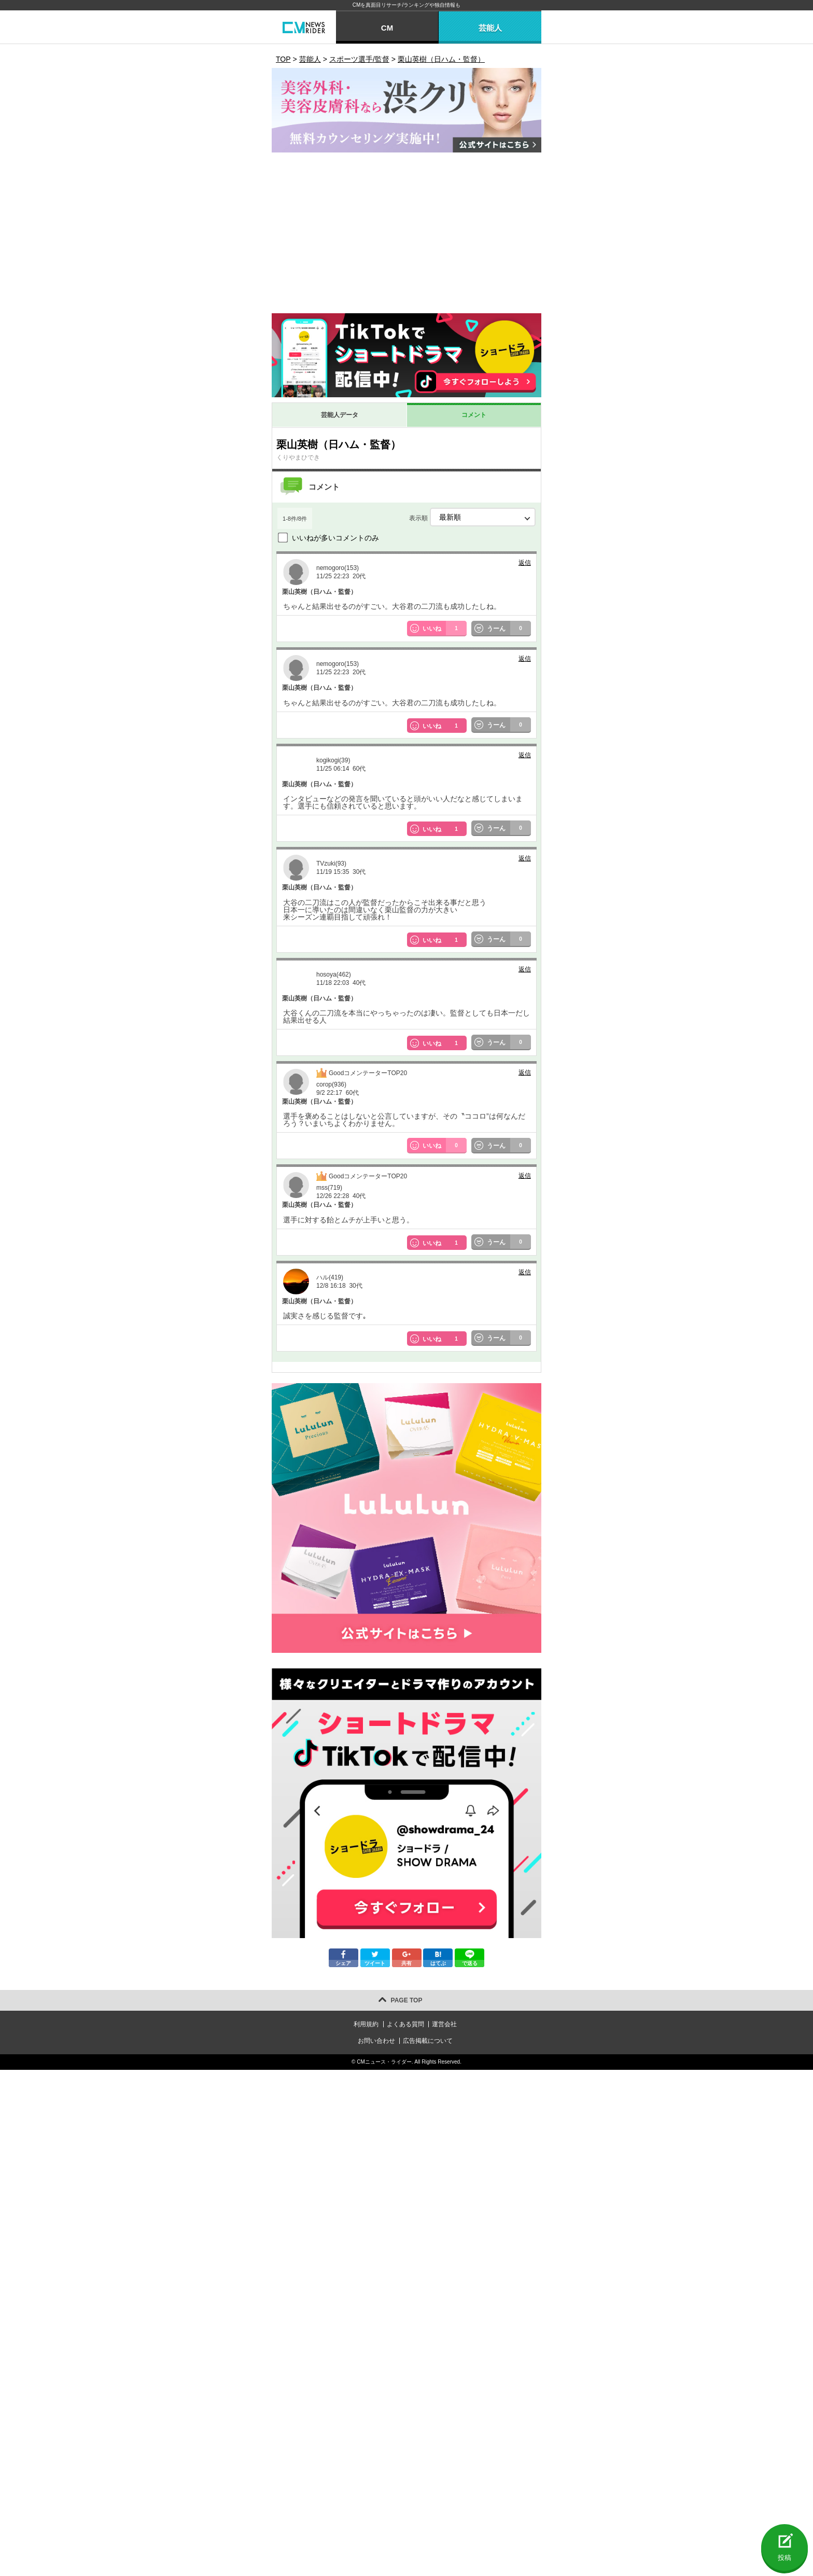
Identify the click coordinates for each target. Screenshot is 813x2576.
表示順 (472, 517)
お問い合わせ (376, 2040)
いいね (445, 628)
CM (387, 27)
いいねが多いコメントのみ (335, 537)
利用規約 (366, 2024)
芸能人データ (339, 415)
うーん (509, 628)
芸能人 (490, 27)
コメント (473, 415)
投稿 (784, 2557)
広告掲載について (428, 2040)
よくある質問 (405, 2024)
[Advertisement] (406, 235)
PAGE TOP (407, 2000)
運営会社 (444, 2024)
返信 (524, 563)
